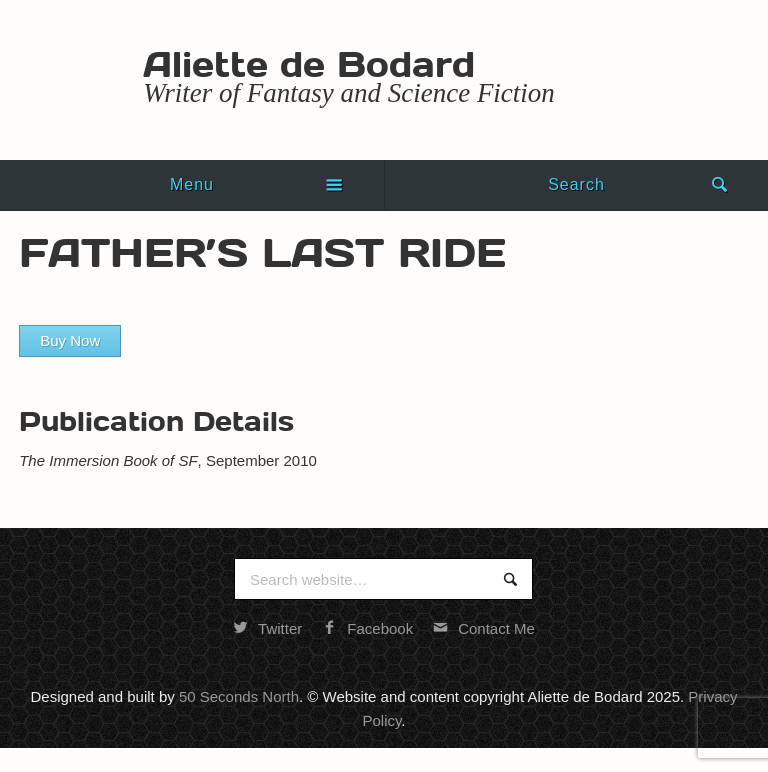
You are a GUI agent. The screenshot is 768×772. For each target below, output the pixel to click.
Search (576, 184)
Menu (192, 184)
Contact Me (484, 628)
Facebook (367, 628)
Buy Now (70, 340)
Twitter (267, 628)
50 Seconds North (239, 696)
